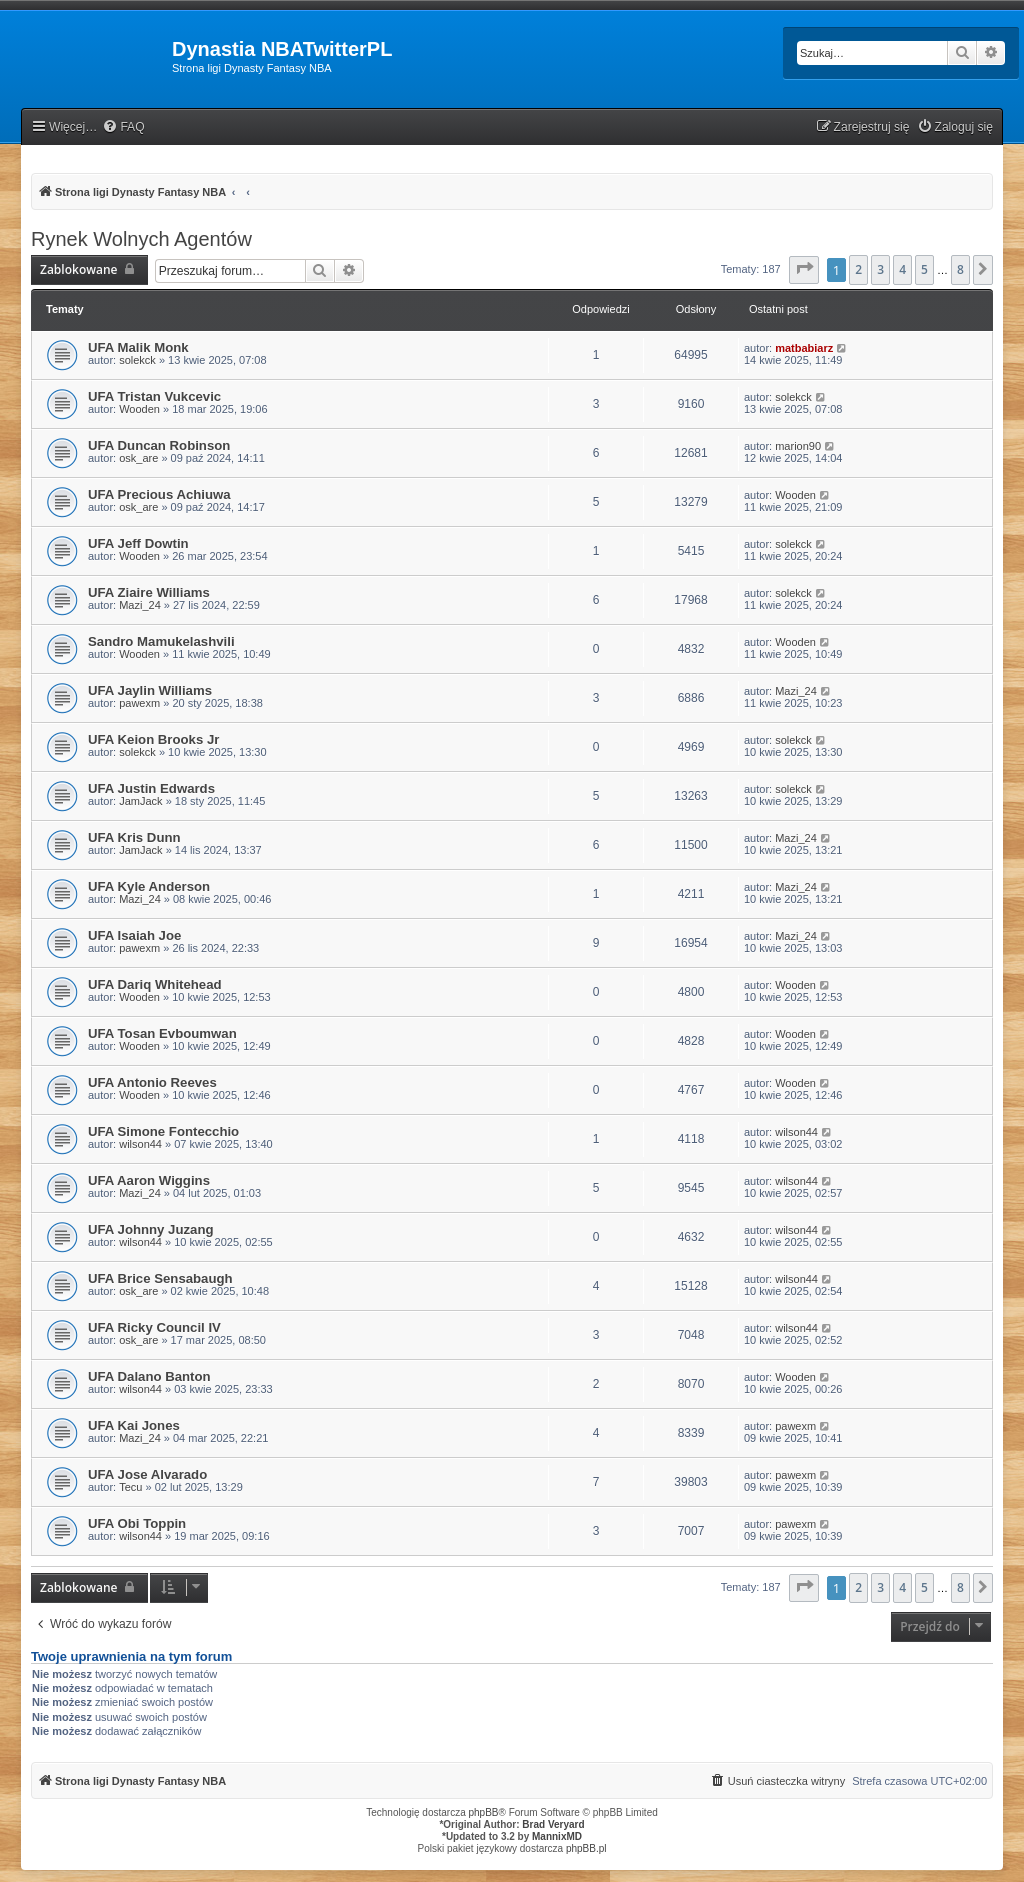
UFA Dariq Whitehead (155, 984)
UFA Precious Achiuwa (159, 494)
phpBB (484, 1812)
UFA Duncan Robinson (159, 445)
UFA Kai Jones (134, 1425)
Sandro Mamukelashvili (161, 641)
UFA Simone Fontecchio (163, 1131)
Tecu (130, 1487)
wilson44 (140, 1144)
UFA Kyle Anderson (149, 886)
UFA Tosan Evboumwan (162, 1033)
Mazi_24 (140, 605)
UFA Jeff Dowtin (138, 543)
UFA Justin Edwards (151, 788)
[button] (804, 270)
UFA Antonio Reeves (152, 1082)
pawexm (139, 703)
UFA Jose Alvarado (147, 1474)
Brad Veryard (553, 1824)
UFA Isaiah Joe (134, 935)
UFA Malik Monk (138, 347)
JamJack (140, 801)
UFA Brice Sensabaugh (160, 1278)
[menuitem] (123, 127)
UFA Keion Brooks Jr (153, 739)
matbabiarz (804, 348)
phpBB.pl (586, 1848)
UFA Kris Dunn (134, 837)
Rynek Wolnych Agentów (141, 239)
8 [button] (960, 269)
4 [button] (902, 269)
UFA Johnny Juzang (151, 1229)
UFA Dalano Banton (149, 1376)
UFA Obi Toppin (137, 1523)
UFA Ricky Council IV (154, 1327)
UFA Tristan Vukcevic (154, 396)
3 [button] (880, 269)
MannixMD (557, 1836)
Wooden (139, 409)
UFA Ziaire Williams (149, 592)
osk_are (138, 458)
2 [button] (858, 269)
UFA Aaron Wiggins (149, 1180)
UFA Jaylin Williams (150, 690)
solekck (137, 360)
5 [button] (924, 269)
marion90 (798, 446)
